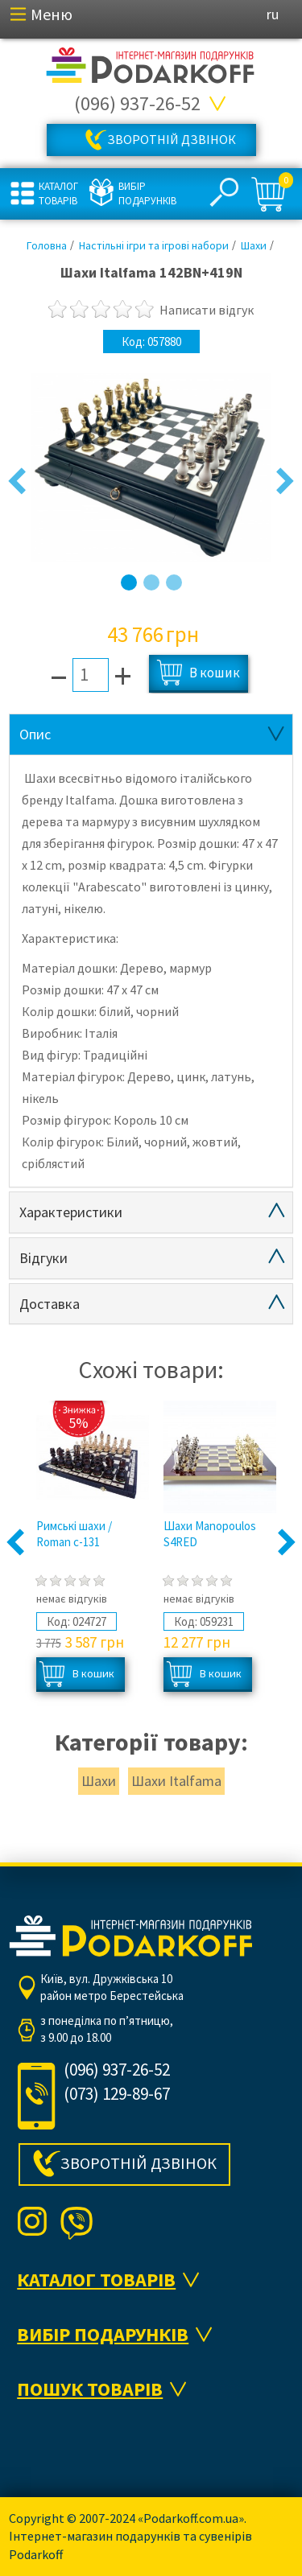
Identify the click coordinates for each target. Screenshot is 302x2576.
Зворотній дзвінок (171, 139)
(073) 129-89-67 (117, 2094)
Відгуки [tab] (43, 1258)
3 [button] (174, 582)
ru (273, 14)
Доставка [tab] (49, 1303)
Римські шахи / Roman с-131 (74, 1533)
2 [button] (151, 582)
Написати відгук (206, 310)
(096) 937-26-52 (137, 103)
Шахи (98, 1781)
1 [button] (129, 582)
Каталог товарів (58, 193)
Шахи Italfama (176, 1781)
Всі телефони (218, 103)
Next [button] (285, 482)
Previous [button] (17, 482)
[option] (151, 467)
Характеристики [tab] (70, 1212)
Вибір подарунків (145, 193)
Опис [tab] (35, 734)
